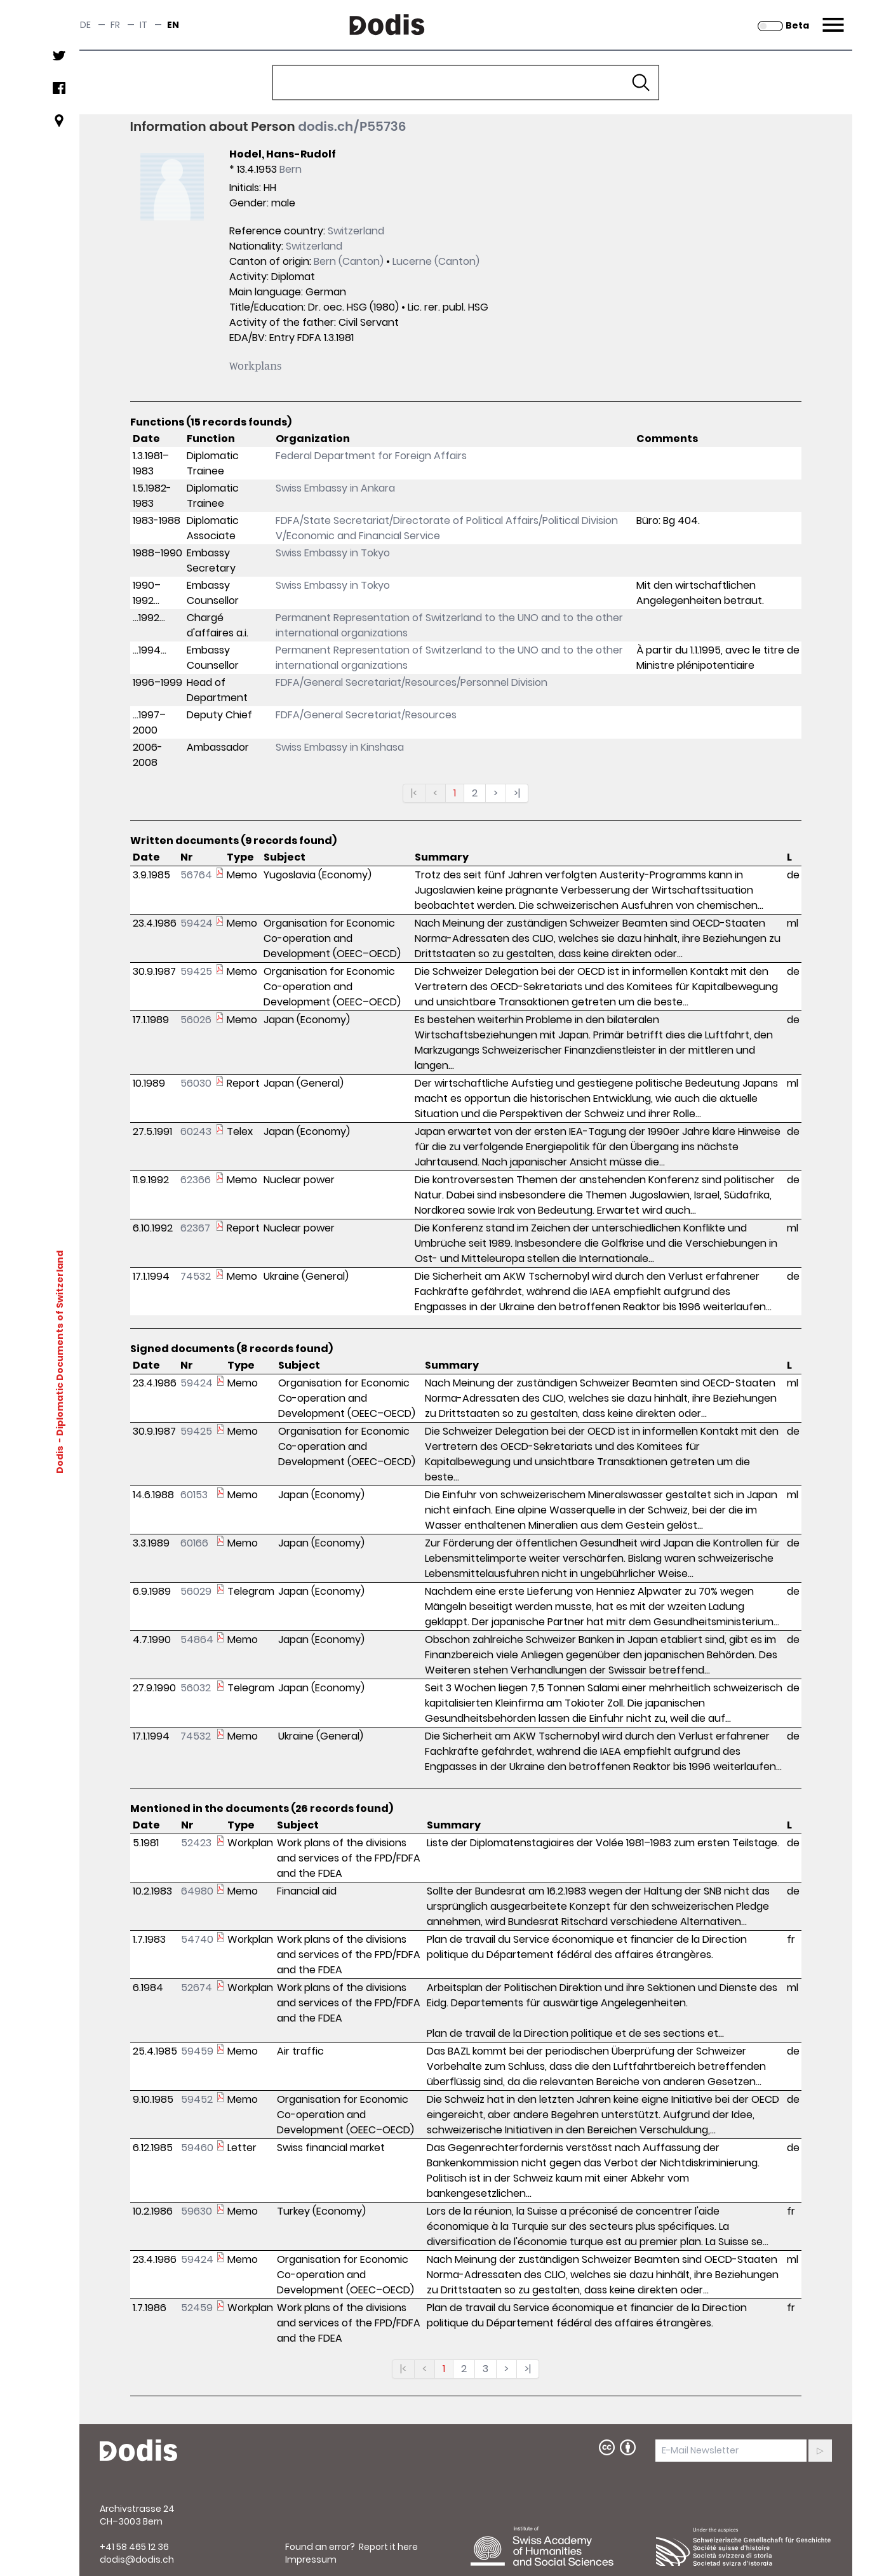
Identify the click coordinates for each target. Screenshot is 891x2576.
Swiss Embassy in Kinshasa (340, 747)
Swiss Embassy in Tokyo (333, 553)
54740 (197, 1939)
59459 (197, 2051)
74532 (195, 1276)
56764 (196, 875)
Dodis (59, 1459)
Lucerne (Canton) (435, 261)
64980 (197, 1891)
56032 (195, 1687)
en (173, 24)
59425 (196, 971)
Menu (831, 17)
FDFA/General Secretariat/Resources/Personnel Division (411, 682)
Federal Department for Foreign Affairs (371, 455)
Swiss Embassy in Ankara (335, 488)
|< (414, 793)
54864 (196, 1639)
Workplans (255, 365)
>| (517, 793)
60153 (194, 1494)
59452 (197, 2099)
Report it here (388, 2546)
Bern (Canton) (349, 261)
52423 (196, 1842)
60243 (195, 1131)
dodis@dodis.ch (137, 2559)
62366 (195, 1179)
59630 (196, 2211)
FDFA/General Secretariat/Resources (366, 715)
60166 (194, 1543)
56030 (195, 1083)
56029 (195, 1591)
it (143, 24)
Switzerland (356, 231)
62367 (195, 1228)
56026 (195, 1019)
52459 (197, 2307)
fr (115, 24)
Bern (290, 169)
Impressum (311, 2559)
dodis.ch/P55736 (352, 126)
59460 (197, 2147)
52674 (196, 1987)
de (85, 24)
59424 (196, 923)
